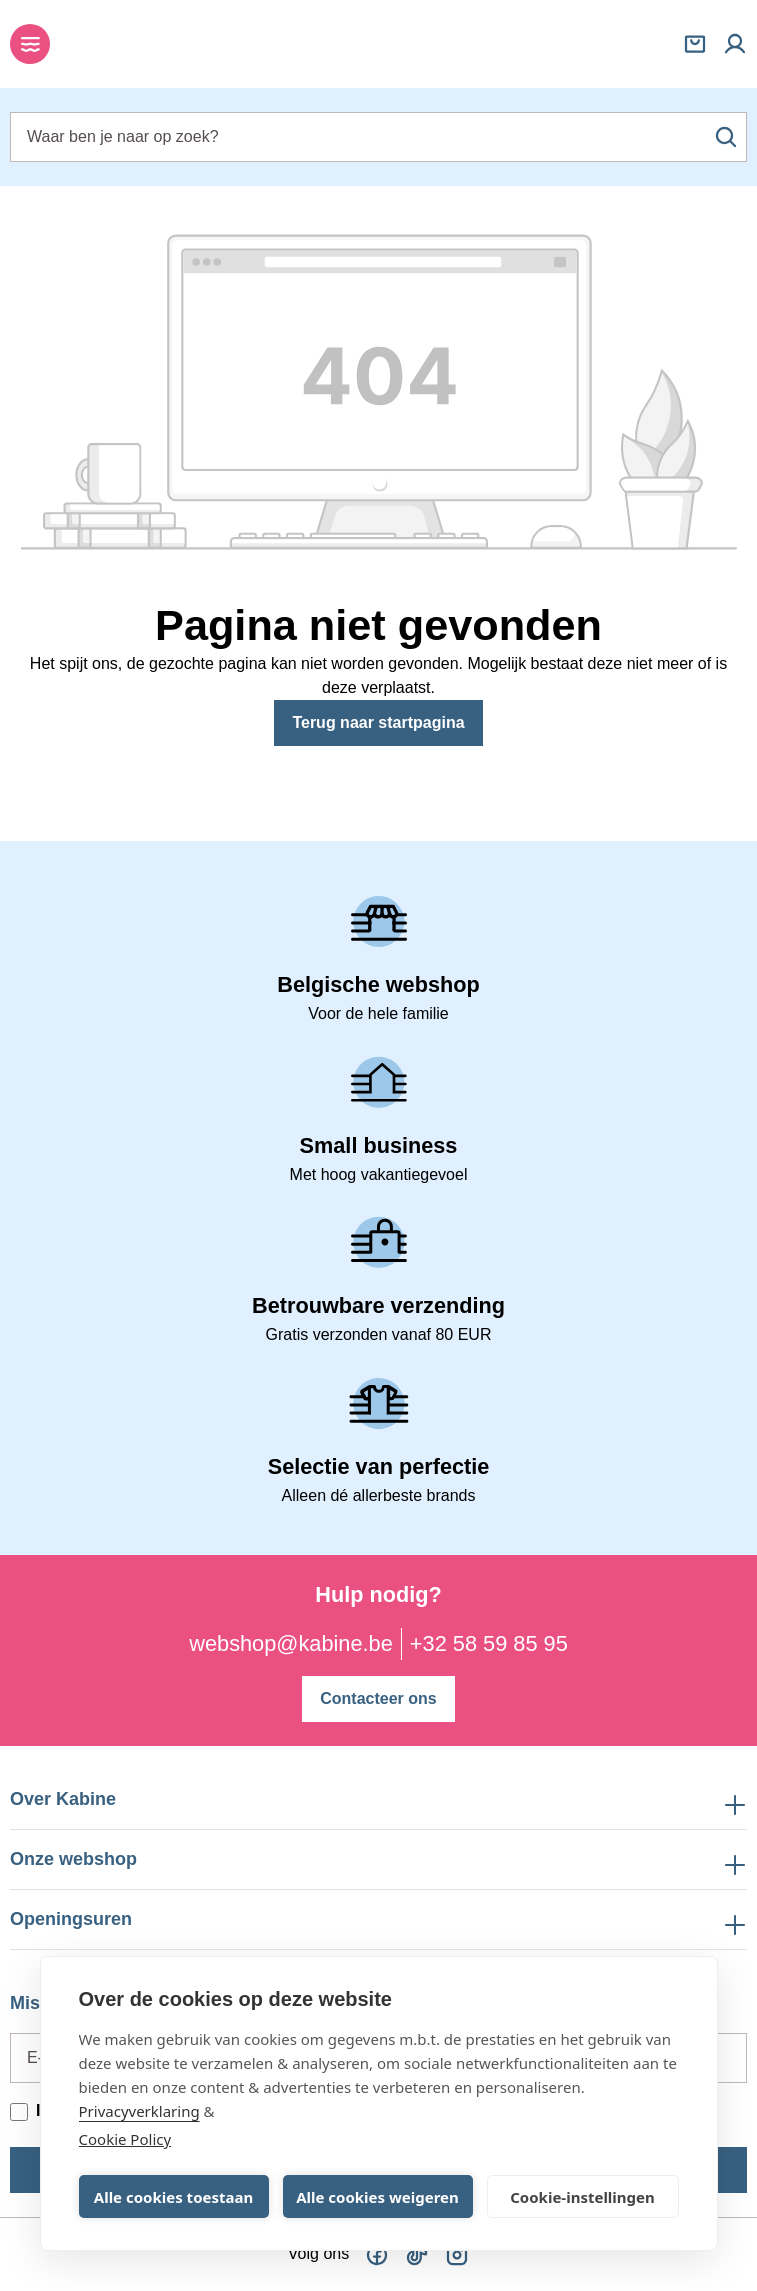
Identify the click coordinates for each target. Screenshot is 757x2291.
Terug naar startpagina (378, 722)
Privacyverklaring (139, 2111)
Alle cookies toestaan (173, 2197)
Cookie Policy (125, 2139)
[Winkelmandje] (695, 44)
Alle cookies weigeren (377, 2197)
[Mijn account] (735, 44)
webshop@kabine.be (291, 1643)
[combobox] (378, 137)
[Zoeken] (726, 137)
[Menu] (30, 44)
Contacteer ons (378, 1698)
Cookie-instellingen (582, 2197)
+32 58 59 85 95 (489, 1643)
